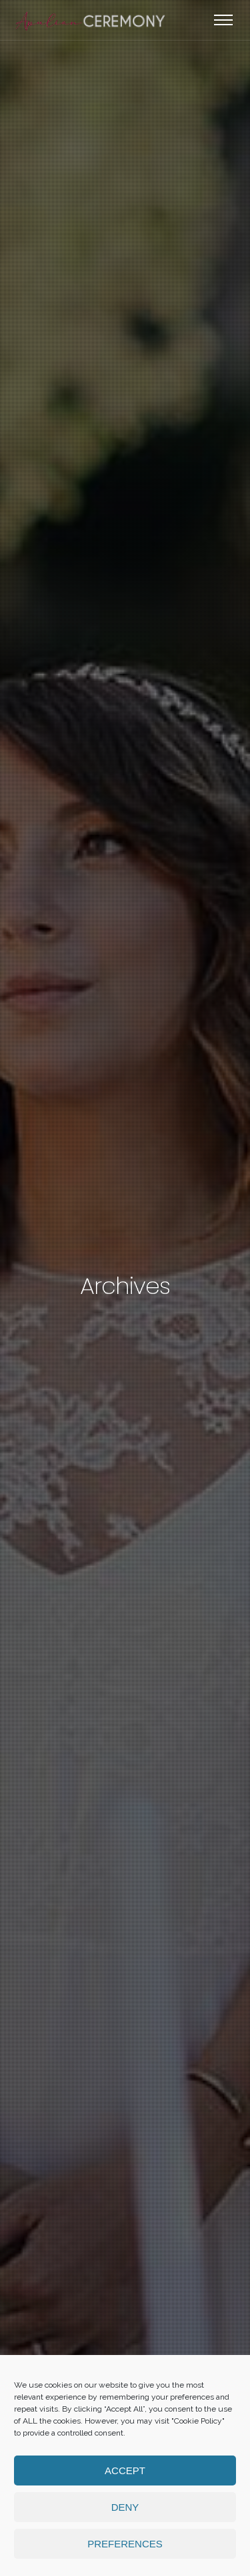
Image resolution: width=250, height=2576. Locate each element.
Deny (125, 2507)
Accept (125, 2470)
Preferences (125, 2543)
